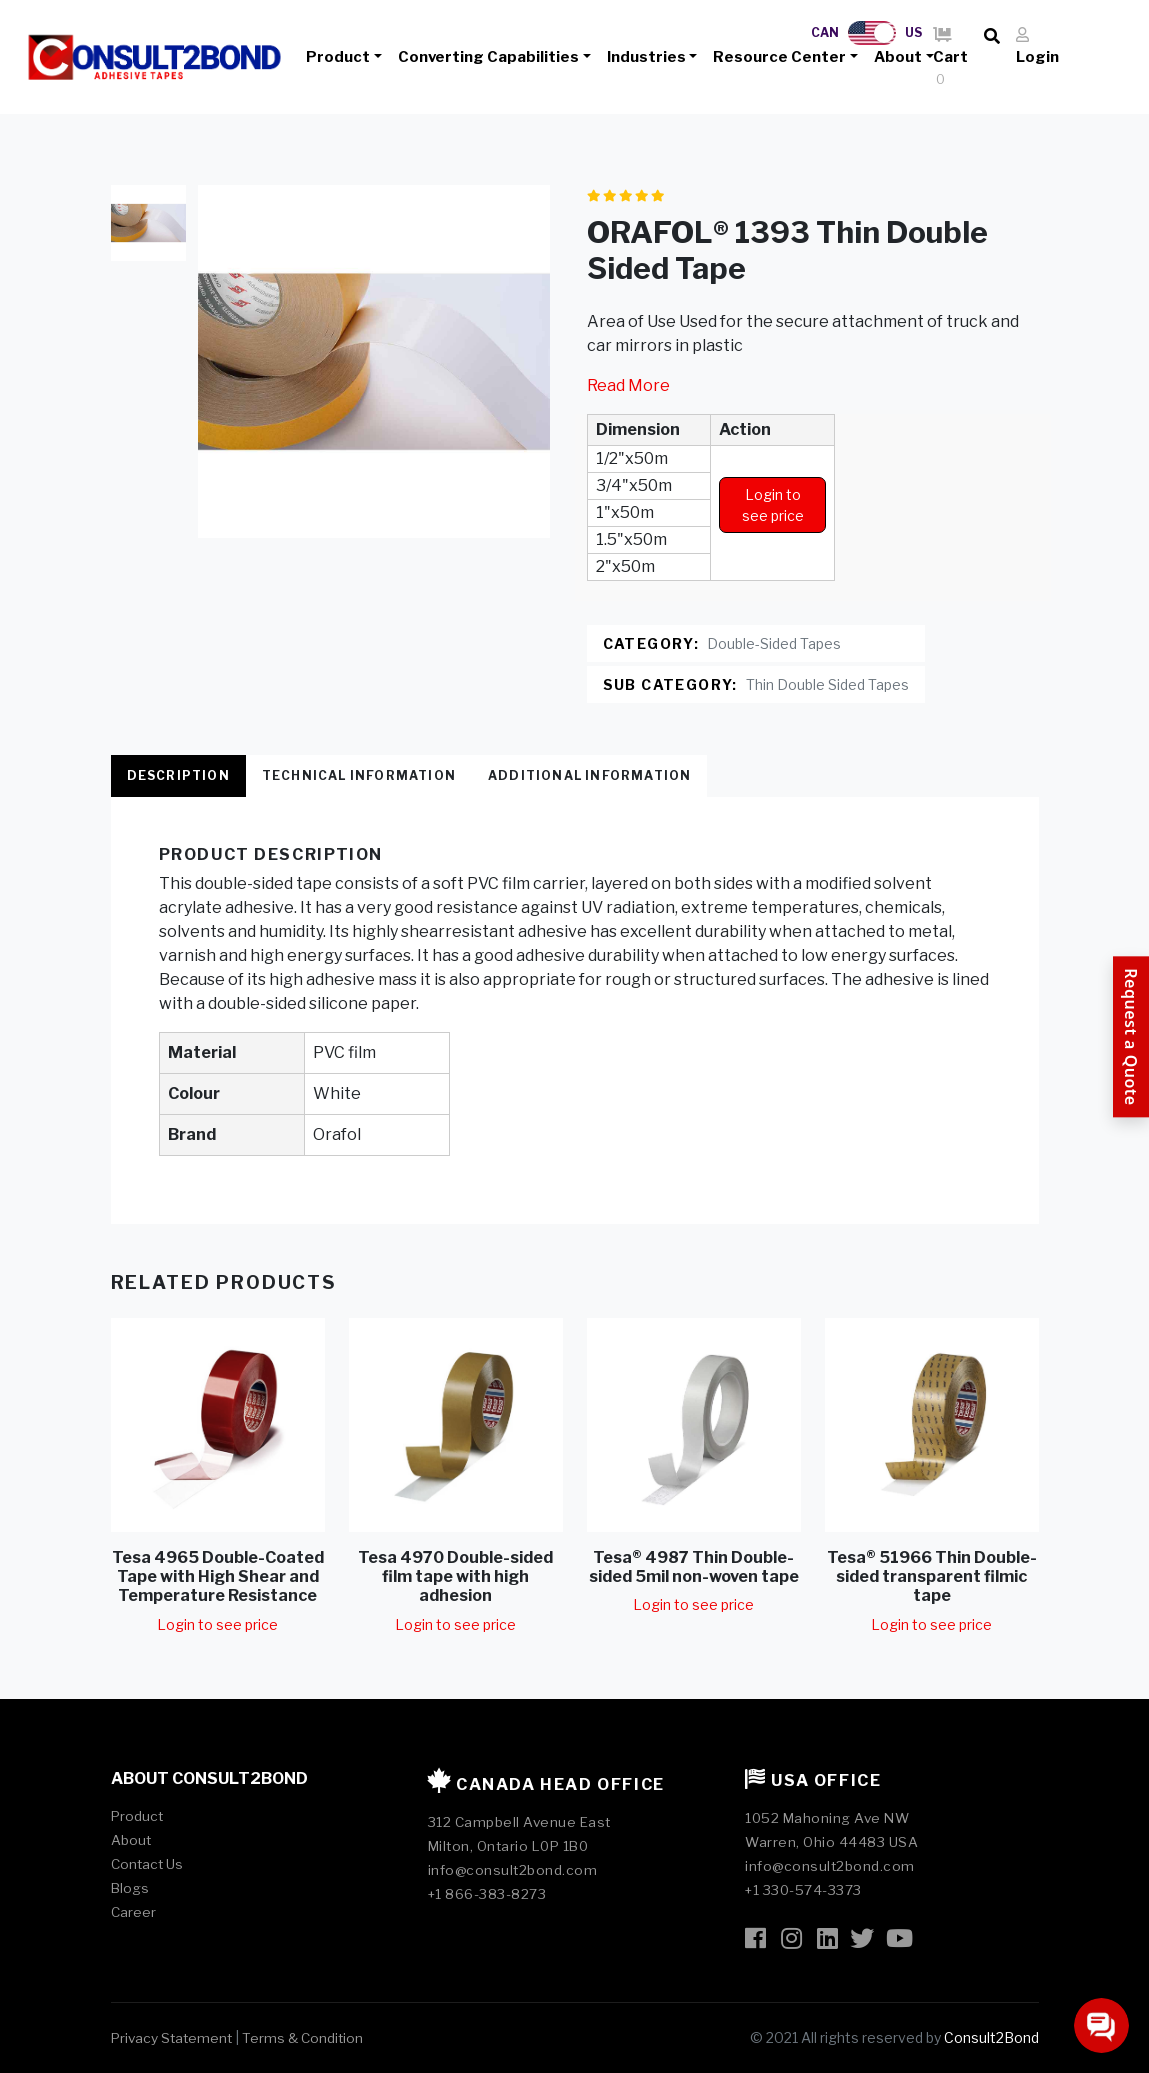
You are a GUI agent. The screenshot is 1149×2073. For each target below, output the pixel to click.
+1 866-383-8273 (487, 1894)
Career (133, 1912)
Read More (628, 385)
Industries (646, 57)
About (898, 57)
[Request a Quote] (1131, 1036)
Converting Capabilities (488, 57)
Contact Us (147, 1864)
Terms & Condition (302, 2038)
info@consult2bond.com (513, 1870)
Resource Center (779, 57)
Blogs (130, 1888)
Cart (950, 58)
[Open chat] (1101, 2025)
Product (338, 57)
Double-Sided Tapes (774, 643)
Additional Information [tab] (589, 775)
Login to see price (773, 505)
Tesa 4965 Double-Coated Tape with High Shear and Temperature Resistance (218, 1576)
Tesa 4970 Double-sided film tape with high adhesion (455, 1576)
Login (1037, 47)
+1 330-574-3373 (803, 1890)
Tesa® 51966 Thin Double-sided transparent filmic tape (932, 1576)
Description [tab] (178, 775)
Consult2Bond (991, 2037)
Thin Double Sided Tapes (827, 684)
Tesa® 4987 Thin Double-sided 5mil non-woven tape (694, 1567)
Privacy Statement (171, 2038)
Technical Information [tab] (359, 775)
